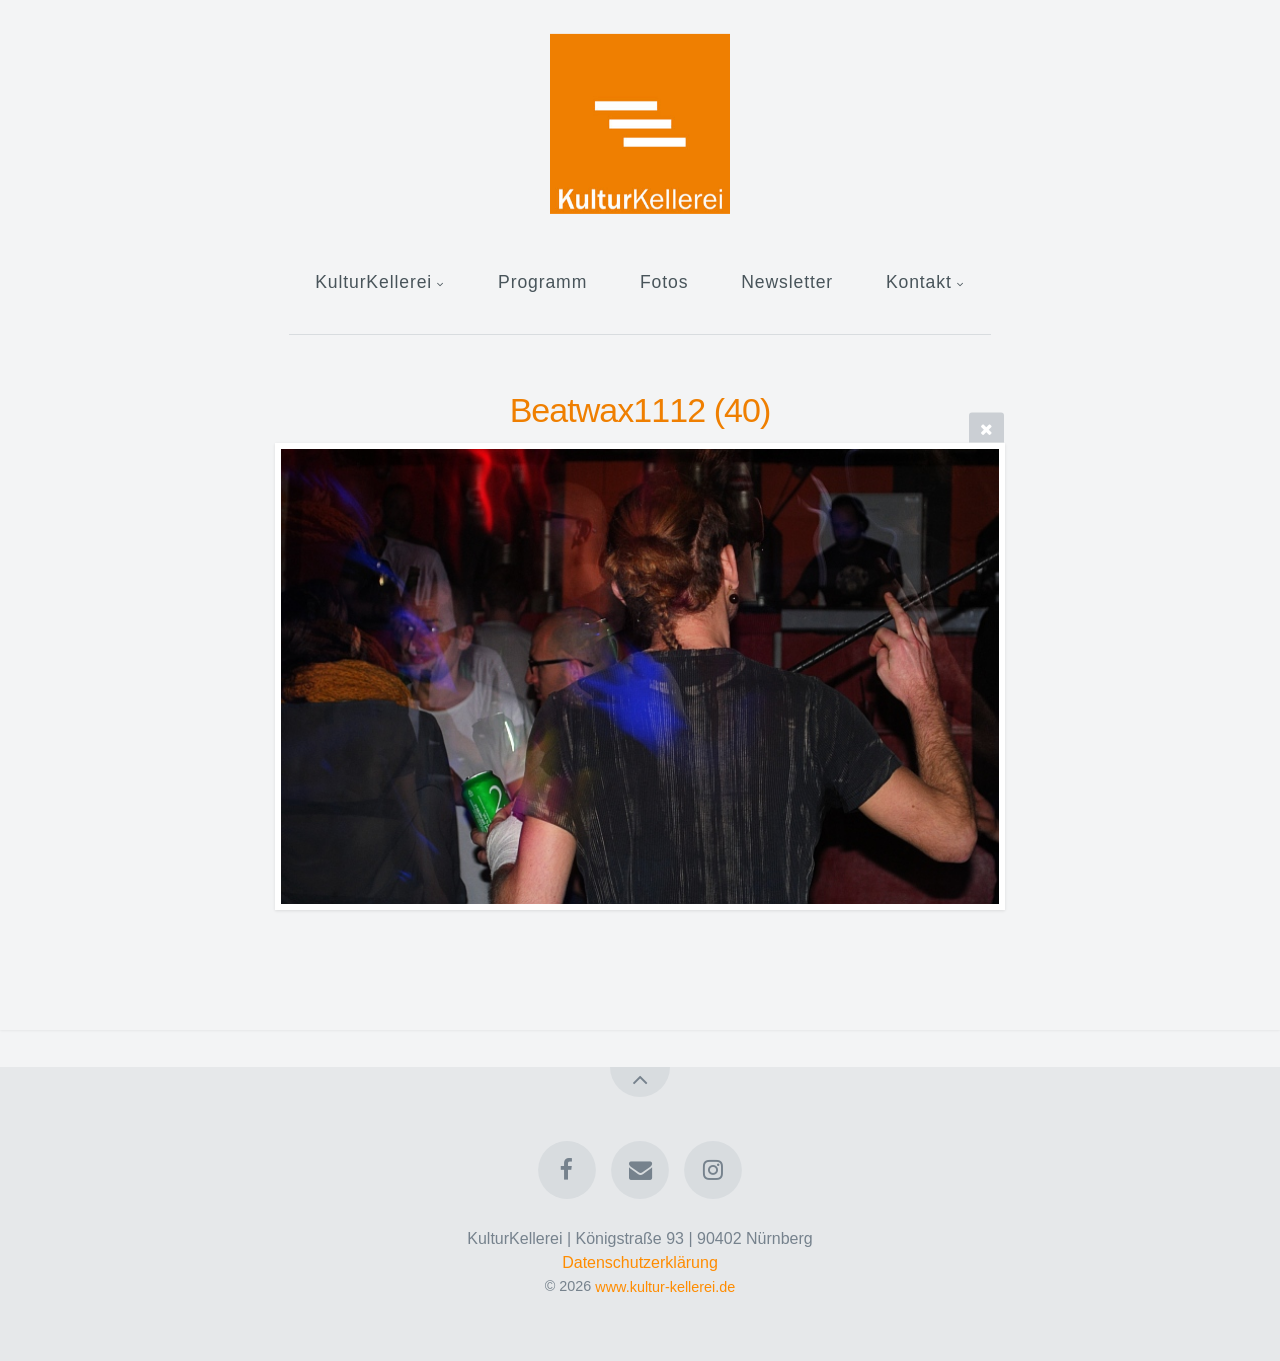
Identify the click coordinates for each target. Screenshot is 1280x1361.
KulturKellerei (373, 282)
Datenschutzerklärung (640, 1262)
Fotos (664, 282)
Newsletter (787, 282)
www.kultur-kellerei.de (665, 1286)
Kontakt (919, 282)
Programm (542, 282)
